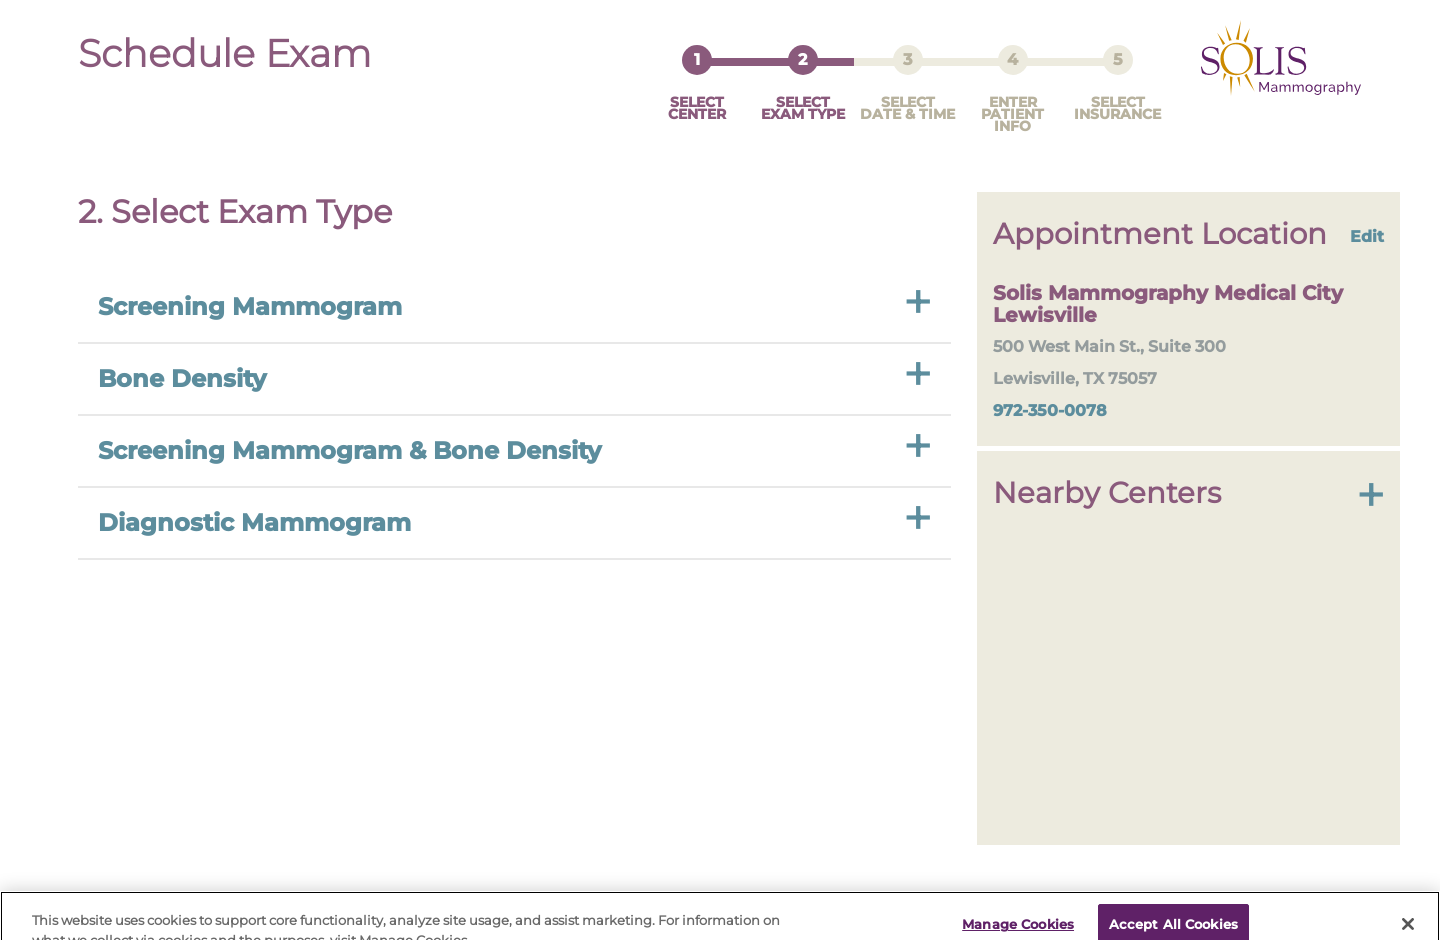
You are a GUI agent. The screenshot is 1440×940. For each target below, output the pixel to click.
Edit (1367, 217)
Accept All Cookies (1173, 913)
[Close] (1408, 913)
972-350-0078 (1050, 391)
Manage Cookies (1018, 913)
